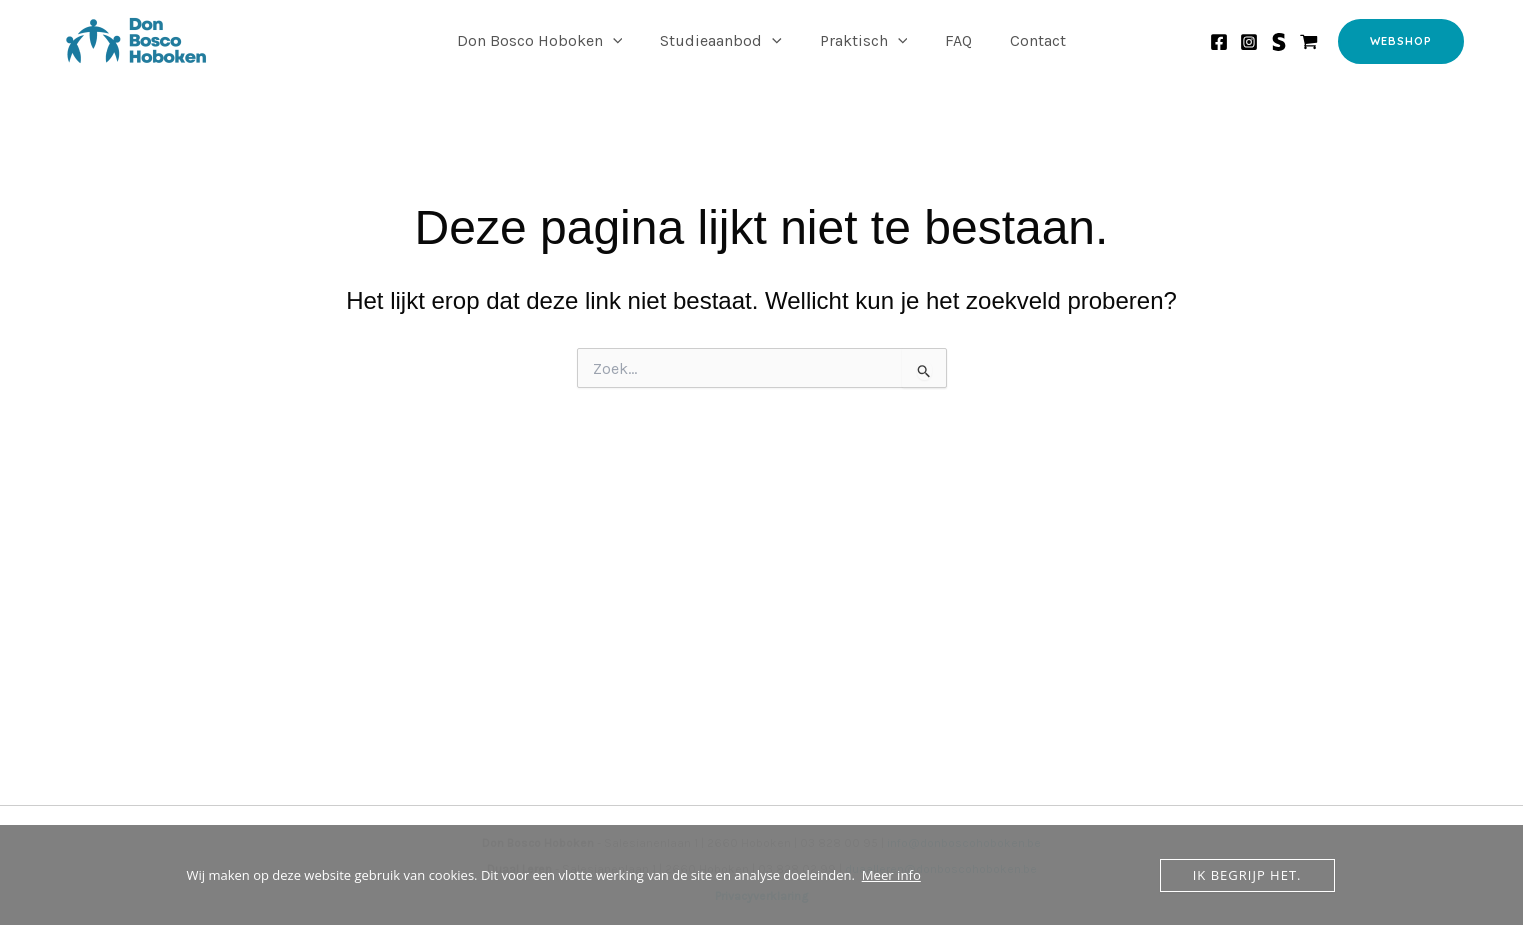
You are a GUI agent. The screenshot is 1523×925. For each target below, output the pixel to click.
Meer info (891, 875)
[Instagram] (1249, 42)
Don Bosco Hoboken (552, 41)
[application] (625, 41)
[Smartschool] (1279, 42)
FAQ (952, 40)
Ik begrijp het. (1247, 875)
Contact (1026, 40)
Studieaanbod (727, 41)
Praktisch (864, 41)
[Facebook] (1219, 42)
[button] (1401, 41)
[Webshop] (1309, 42)
